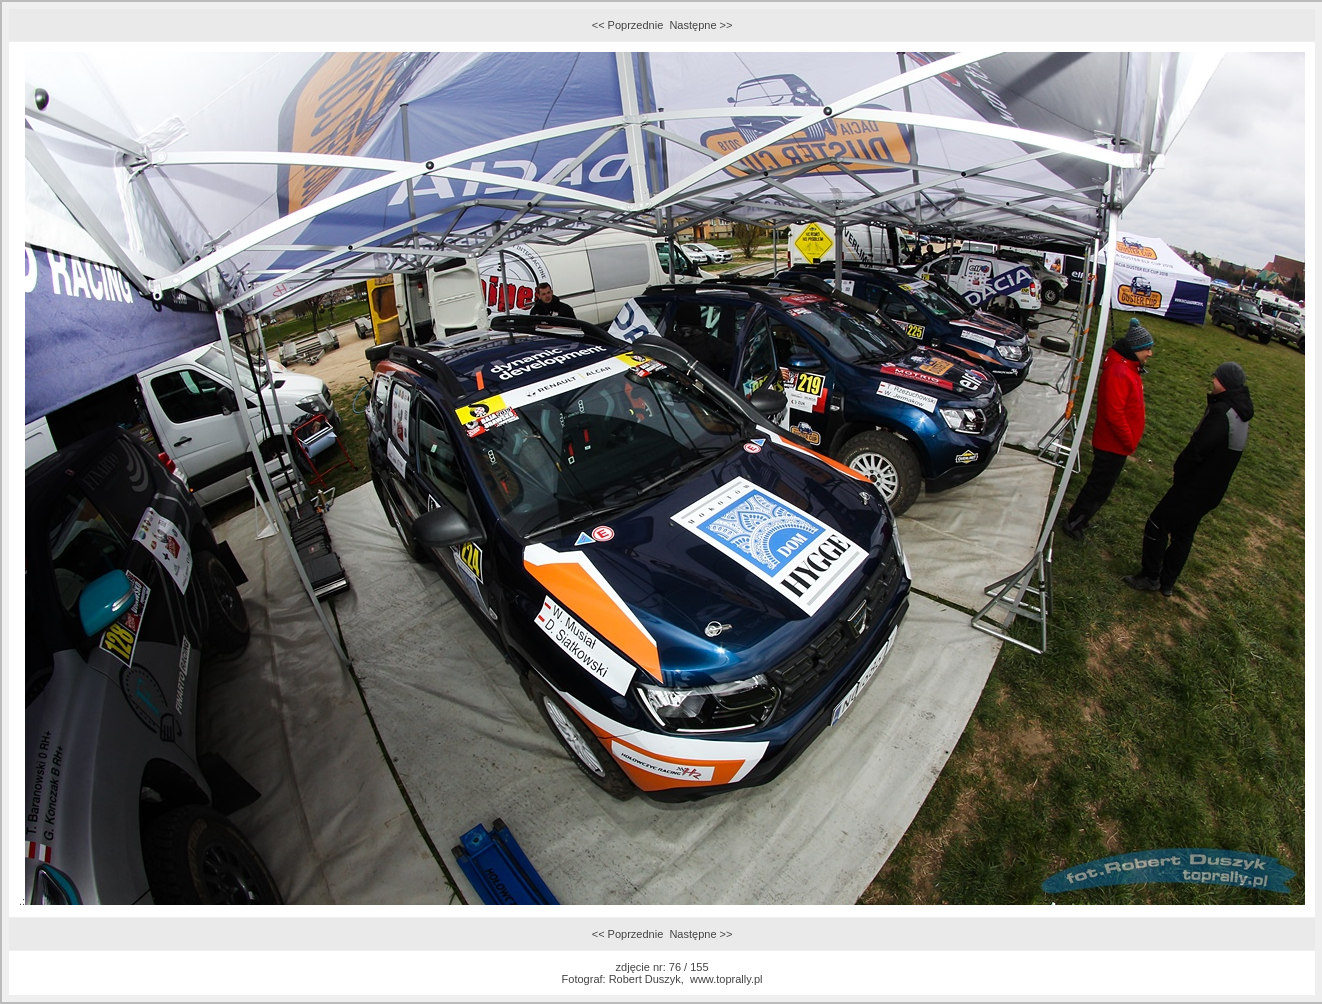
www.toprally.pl (726, 979)
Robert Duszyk (645, 979)
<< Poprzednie (628, 25)
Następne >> (700, 25)
